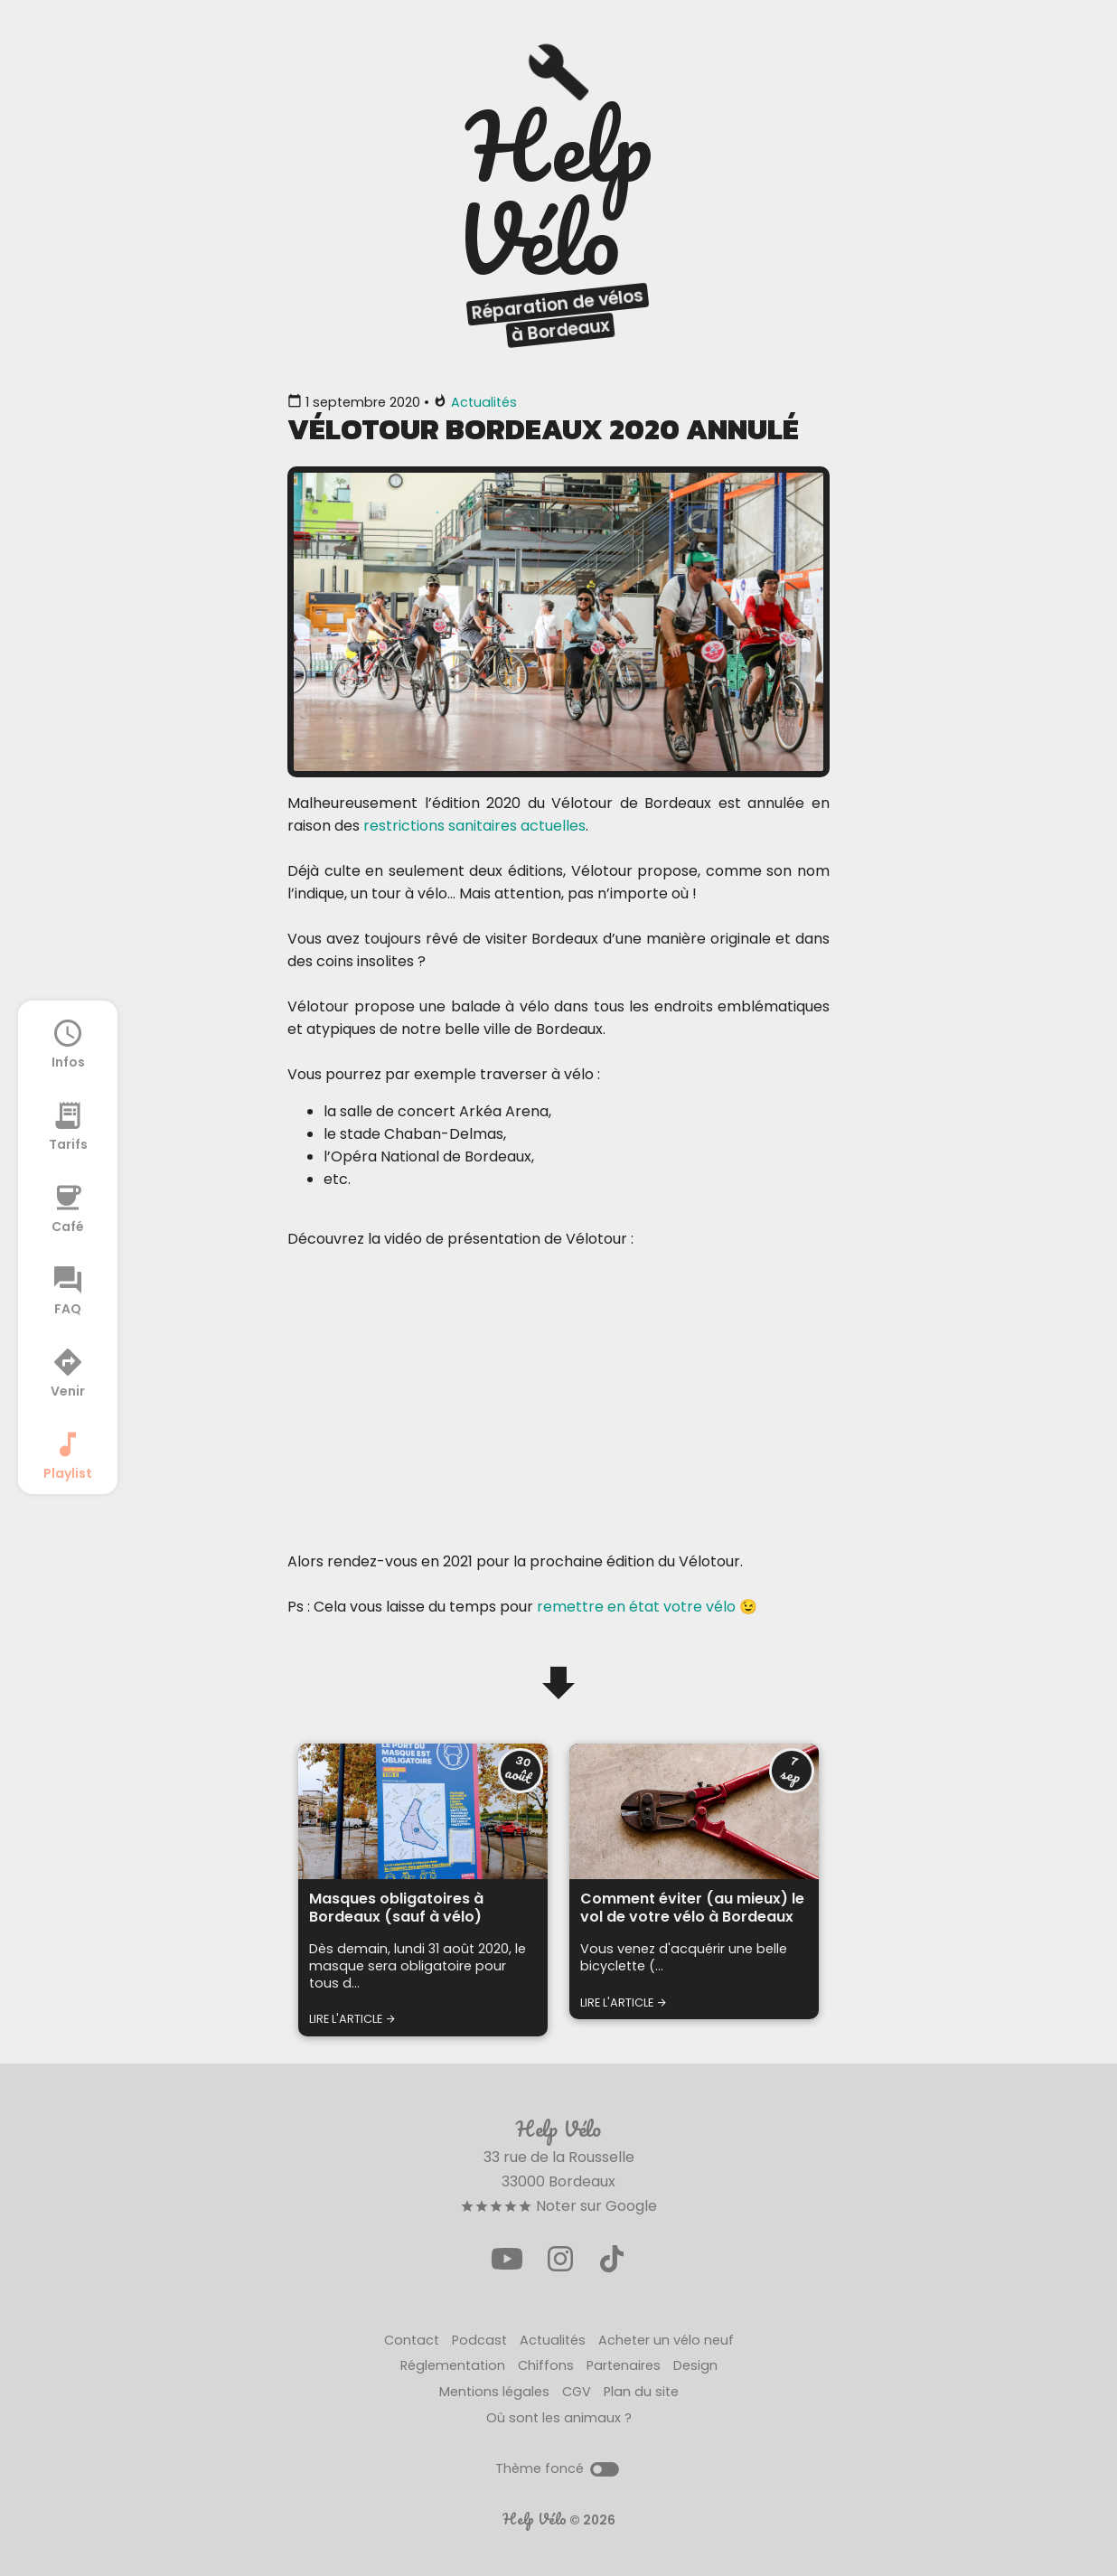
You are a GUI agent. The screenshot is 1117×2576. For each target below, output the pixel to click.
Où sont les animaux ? (559, 2418)
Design (695, 2365)
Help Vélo (534, 2519)
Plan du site (641, 2392)
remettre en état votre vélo (636, 1606)
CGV (576, 2392)
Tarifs (67, 1125)
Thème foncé (558, 2468)
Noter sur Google (558, 2205)
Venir (67, 1372)
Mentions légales (494, 2392)
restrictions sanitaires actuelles (474, 825)
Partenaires (624, 2365)
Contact (411, 2340)
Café (67, 1208)
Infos (67, 1043)
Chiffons (546, 2365)
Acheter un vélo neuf (666, 2340)
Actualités (484, 402)
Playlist (67, 1454)
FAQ (67, 1290)
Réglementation (452, 2365)
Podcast (479, 2340)
